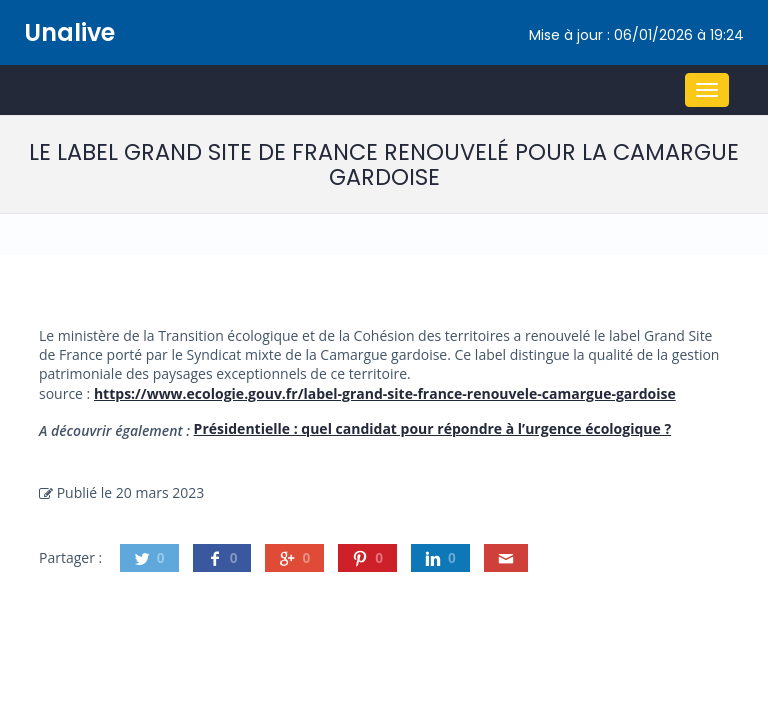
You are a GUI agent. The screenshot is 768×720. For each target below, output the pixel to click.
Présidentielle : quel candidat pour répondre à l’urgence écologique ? (433, 428)
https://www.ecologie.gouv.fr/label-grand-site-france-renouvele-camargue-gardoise (385, 393)
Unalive (69, 32)
